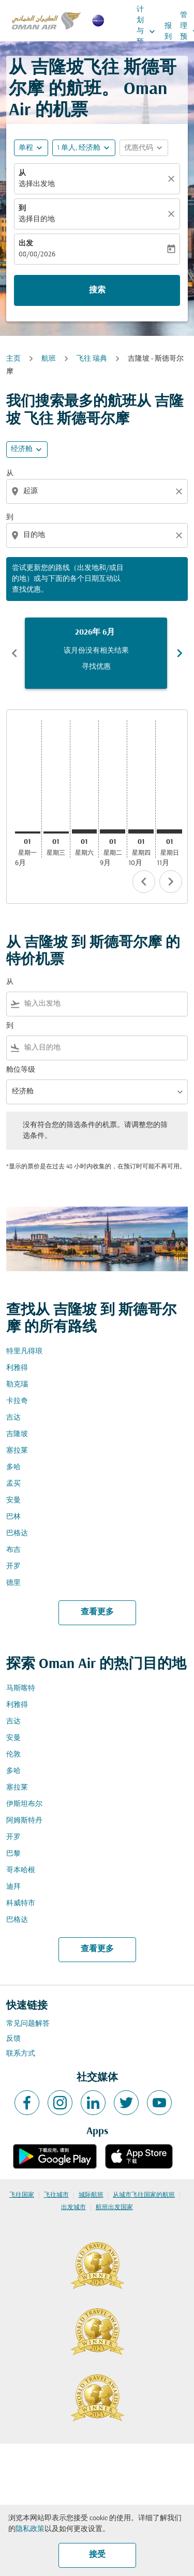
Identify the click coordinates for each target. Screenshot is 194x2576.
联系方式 (20, 2054)
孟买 (13, 1484)
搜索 (97, 290)
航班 (48, 359)
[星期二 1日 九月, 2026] (112, 831)
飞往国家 (21, 2195)
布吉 (13, 1550)
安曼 (13, 1500)
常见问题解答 (28, 2024)
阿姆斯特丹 (24, 1821)
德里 (13, 1583)
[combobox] (98, 491)
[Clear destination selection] (180, 535)
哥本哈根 (20, 1870)
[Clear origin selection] (180, 491)
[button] (83, 148)
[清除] (173, 179)
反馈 (13, 2039)
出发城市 (73, 2207)
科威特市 (20, 1903)
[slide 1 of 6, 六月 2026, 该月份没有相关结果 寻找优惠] (96, 653)
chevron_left (144, 881)
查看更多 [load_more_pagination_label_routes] (97, 1612)
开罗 (13, 1566)
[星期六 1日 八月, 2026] (84, 831)
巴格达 (17, 1533)
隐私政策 (30, 2529)
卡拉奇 (17, 1401)
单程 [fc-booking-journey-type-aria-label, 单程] (26, 148)
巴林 (13, 1517)
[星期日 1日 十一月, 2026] (169, 831)
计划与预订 (148, 31)
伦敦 (13, 1755)
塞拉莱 (17, 1451)
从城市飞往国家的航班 (144, 2195)
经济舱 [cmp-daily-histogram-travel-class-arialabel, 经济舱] (22, 449)
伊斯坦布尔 (24, 1804)
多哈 (13, 1467)
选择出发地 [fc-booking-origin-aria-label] (37, 184)
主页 (13, 359)
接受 (97, 2555)
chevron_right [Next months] (179, 653)
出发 (26, 244)
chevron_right (170, 881)
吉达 (13, 1418)
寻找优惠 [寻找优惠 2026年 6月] (96, 667)
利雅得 (17, 1368)
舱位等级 (20, 1070)
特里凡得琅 (24, 1351)
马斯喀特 (20, 1688)
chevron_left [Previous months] (14, 653)
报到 (168, 31)
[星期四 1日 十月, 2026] (141, 831)
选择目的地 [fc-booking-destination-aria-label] (37, 219)
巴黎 (13, 1854)
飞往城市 (56, 2195)
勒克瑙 (17, 1385)
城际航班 (91, 2195)
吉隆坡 (17, 1434)
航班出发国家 (114, 2207)
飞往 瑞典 (92, 359)
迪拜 (13, 1887)
